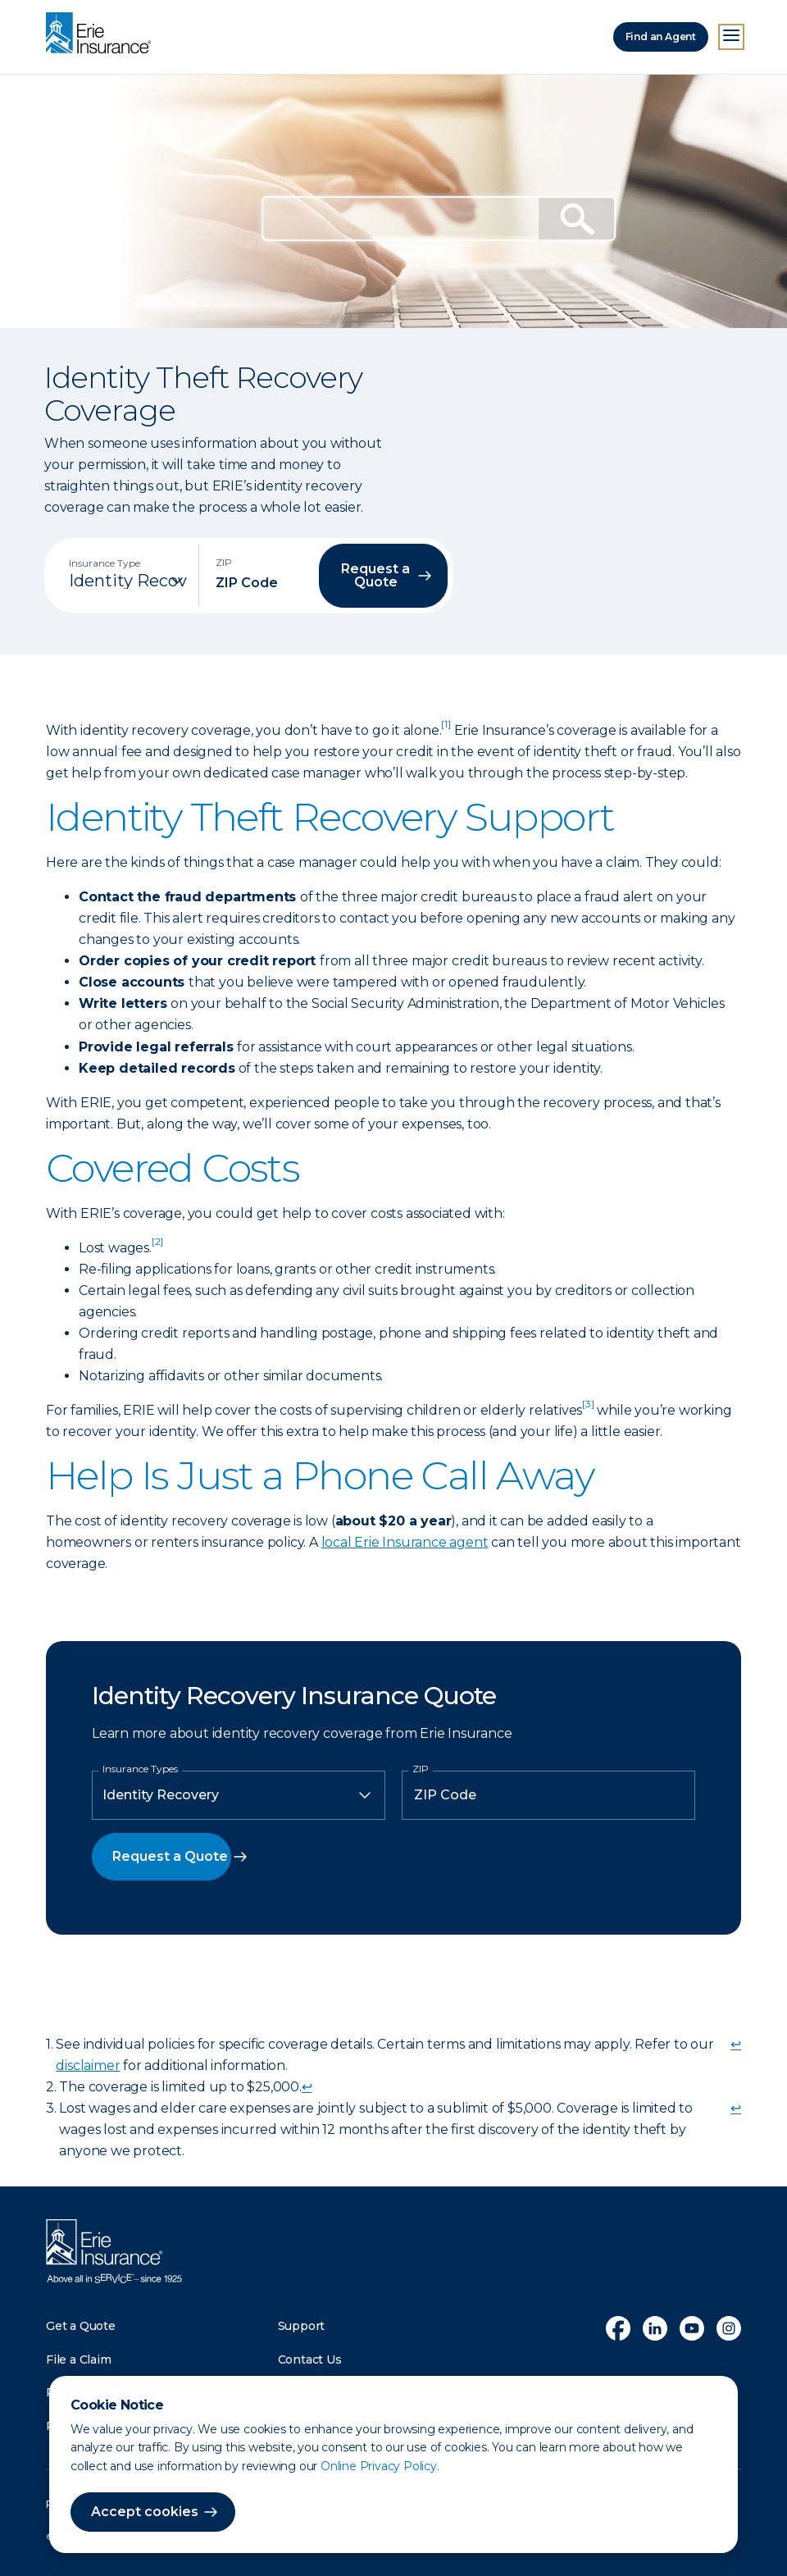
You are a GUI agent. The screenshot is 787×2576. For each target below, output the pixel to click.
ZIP (420, 1769)
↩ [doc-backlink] (735, 2044)
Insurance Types (140, 1769)
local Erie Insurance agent (405, 1542)
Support (301, 2325)
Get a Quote (81, 2325)
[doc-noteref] (445, 730)
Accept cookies (144, 2511)
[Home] (102, 34)
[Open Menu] (731, 37)
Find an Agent (661, 36)
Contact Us (310, 2359)
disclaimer (88, 2065)
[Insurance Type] (128, 580)
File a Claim (78, 2359)
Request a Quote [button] (375, 575)
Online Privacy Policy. (380, 2466)
